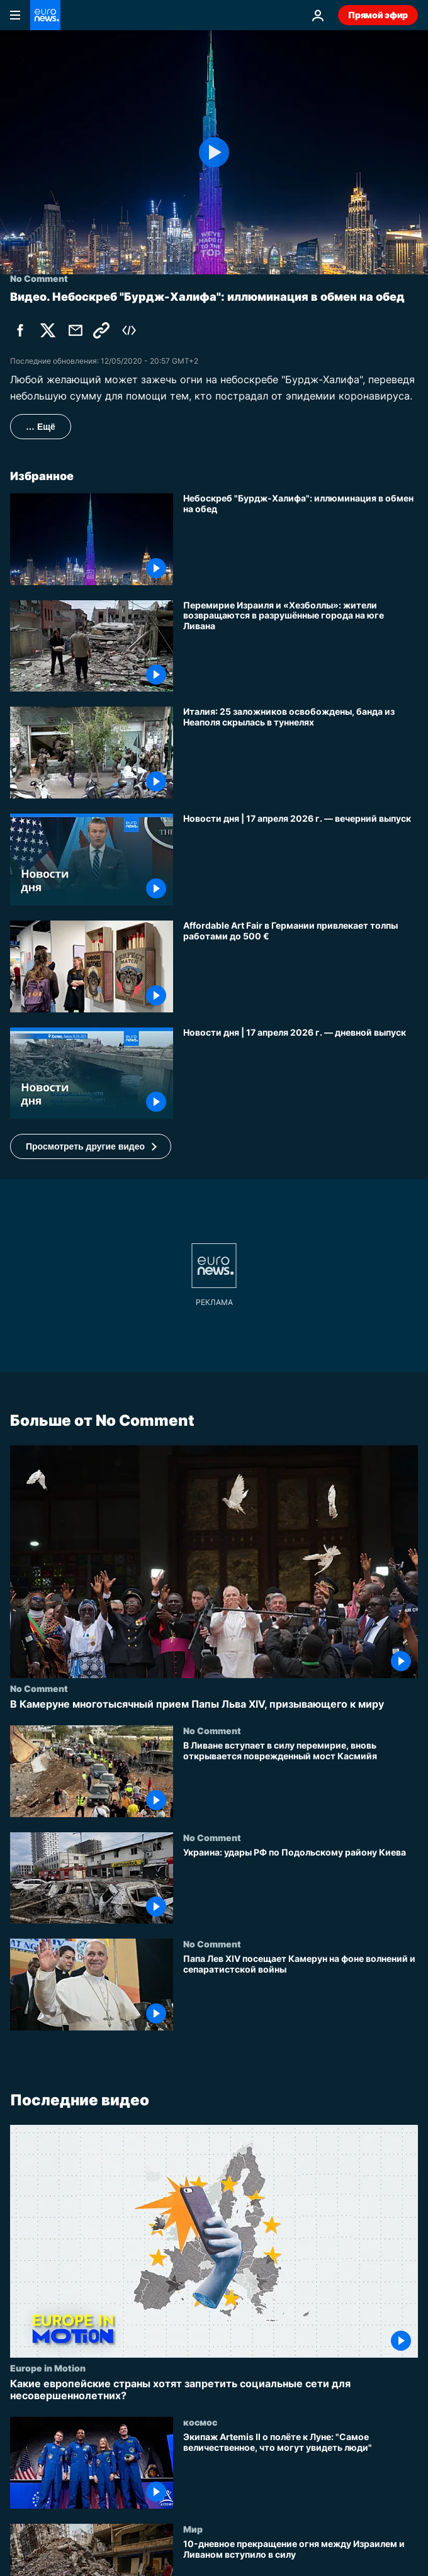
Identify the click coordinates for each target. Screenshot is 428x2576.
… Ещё (40, 427)
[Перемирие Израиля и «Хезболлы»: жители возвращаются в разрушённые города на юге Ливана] (300, 646)
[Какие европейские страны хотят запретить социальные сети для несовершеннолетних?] (214, 2389)
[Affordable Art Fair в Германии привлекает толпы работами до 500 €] (300, 966)
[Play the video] (214, 152)
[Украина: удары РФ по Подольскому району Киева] (300, 1885)
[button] (90, 1146)
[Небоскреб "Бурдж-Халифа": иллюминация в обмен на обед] (300, 539)
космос (200, 2422)
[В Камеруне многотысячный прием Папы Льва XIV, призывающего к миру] (214, 1704)
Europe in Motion (48, 2367)
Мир (193, 2528)
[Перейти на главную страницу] (45, 15)
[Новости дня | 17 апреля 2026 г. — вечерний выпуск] (300, 859)
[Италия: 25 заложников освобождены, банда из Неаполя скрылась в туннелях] (300, 752)
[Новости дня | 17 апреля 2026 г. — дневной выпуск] (300, 1073)
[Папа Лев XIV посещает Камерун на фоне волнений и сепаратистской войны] (300, 1992)
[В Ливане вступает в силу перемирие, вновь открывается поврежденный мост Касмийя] (300, 1778)
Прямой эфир (378, 14)
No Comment (39, 1688)
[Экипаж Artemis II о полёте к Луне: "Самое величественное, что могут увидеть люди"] (300, 2470)
